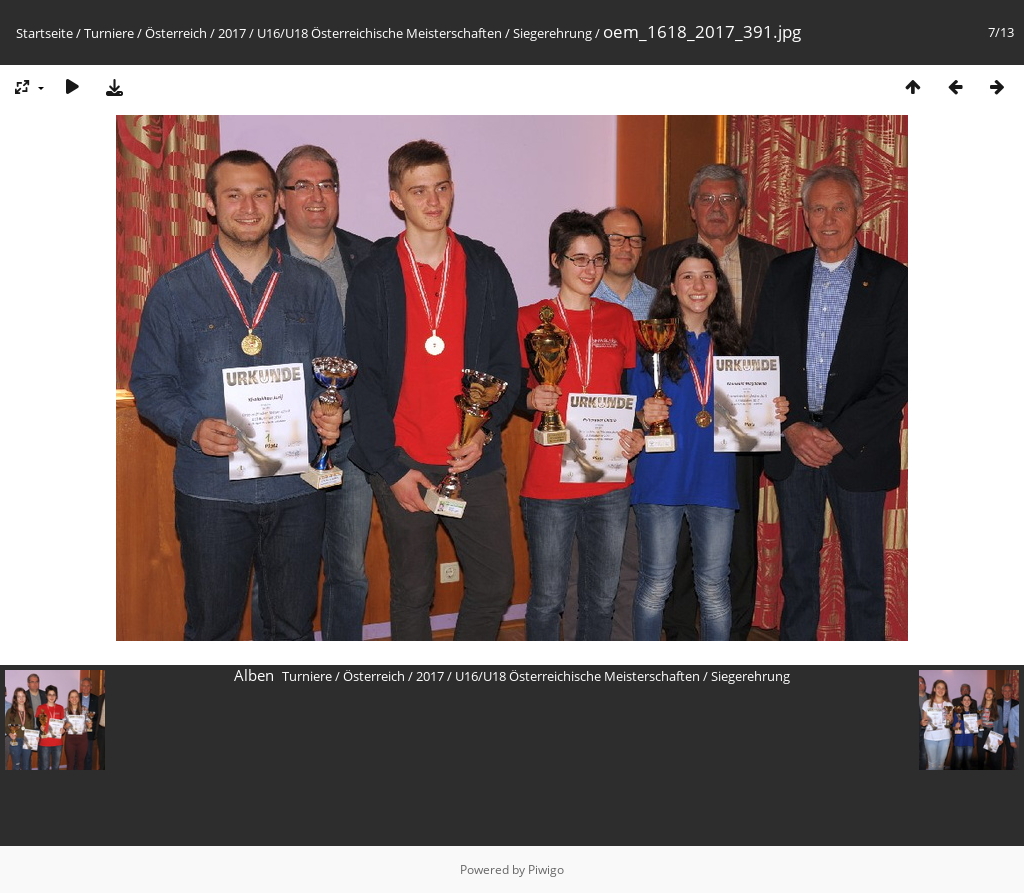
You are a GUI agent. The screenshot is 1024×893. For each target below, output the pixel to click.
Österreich (176, 33)
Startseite (44, 33)
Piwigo (546, 869)
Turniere (109, 33)
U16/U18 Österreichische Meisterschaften (379, 33)
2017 (232, 33)
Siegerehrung (552, 33)
